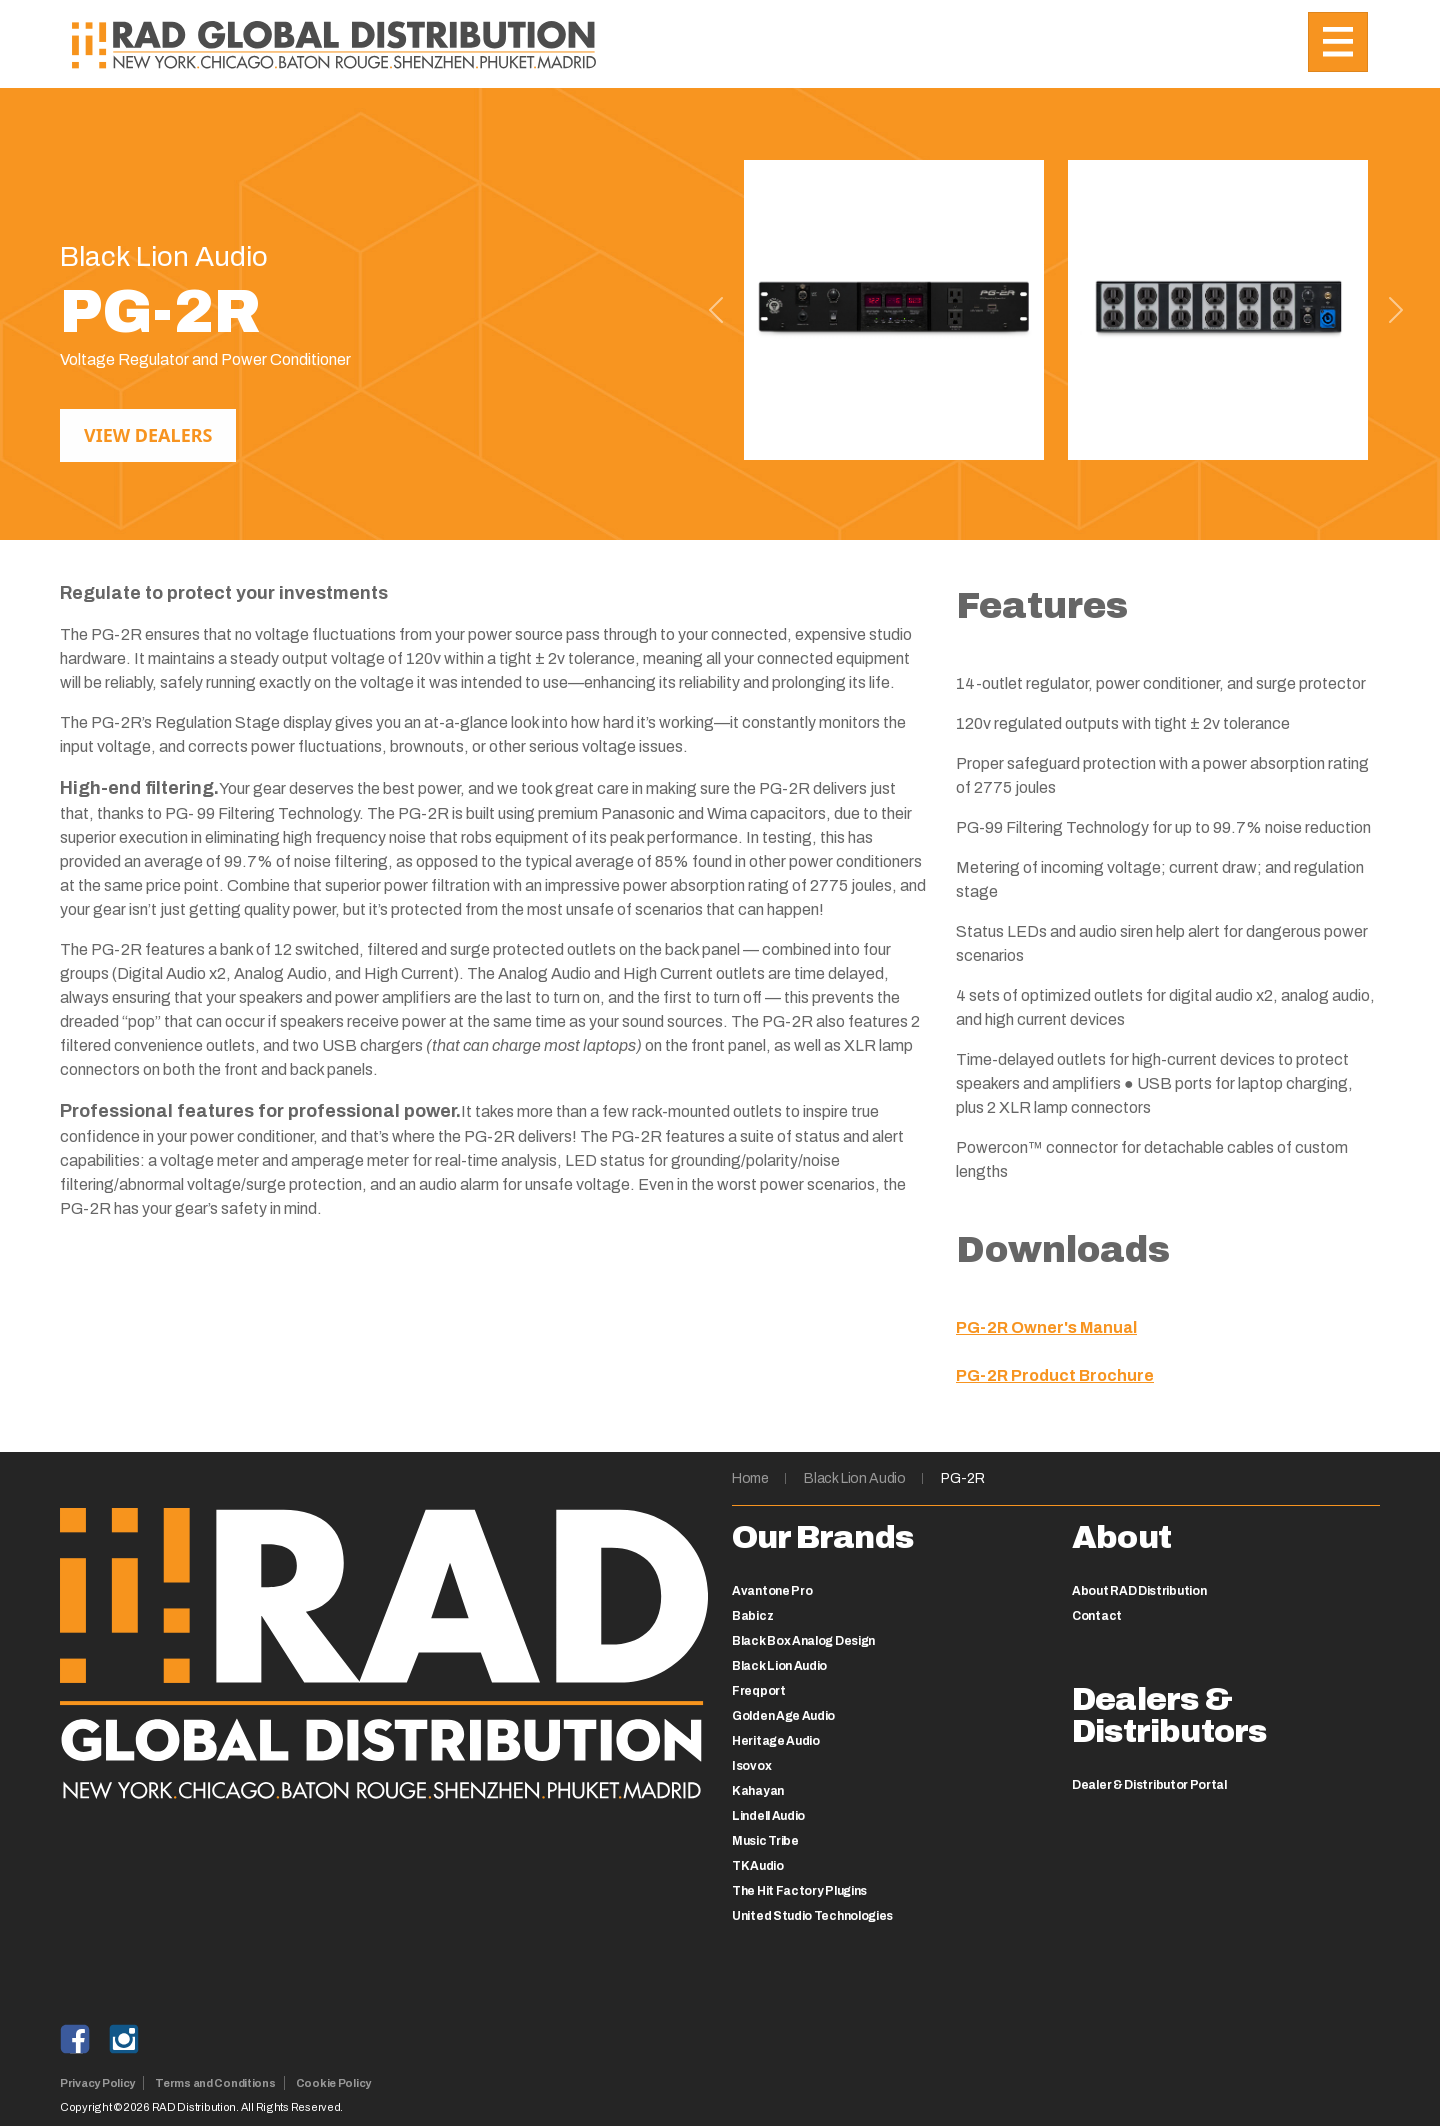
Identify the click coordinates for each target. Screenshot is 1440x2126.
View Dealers (148, 435)
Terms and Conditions (215, 2083)
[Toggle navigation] (1338, 42)
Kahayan (758, 1791)
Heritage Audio (776, 1741)
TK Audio (758, 1866)
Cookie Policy (333, 2083)
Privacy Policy (97, 2083)
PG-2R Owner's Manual (1046, 1327)
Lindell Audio (768, 1816)
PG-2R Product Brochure (1055, 1375)
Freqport (759, 1691)
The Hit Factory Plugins (799, 1891)
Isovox (751, 1766)
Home (750, 1478)
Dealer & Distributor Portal (1149, 1785)
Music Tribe (765, 1841)
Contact (1097, 1616)
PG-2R (962, 1478)
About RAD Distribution (1139, 1591)
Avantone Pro (772, 1591)
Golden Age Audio (783, 1716)
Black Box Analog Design (803, 1641)
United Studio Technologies (812, 1916)
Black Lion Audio (854, 1478)
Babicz (752, 1616)
